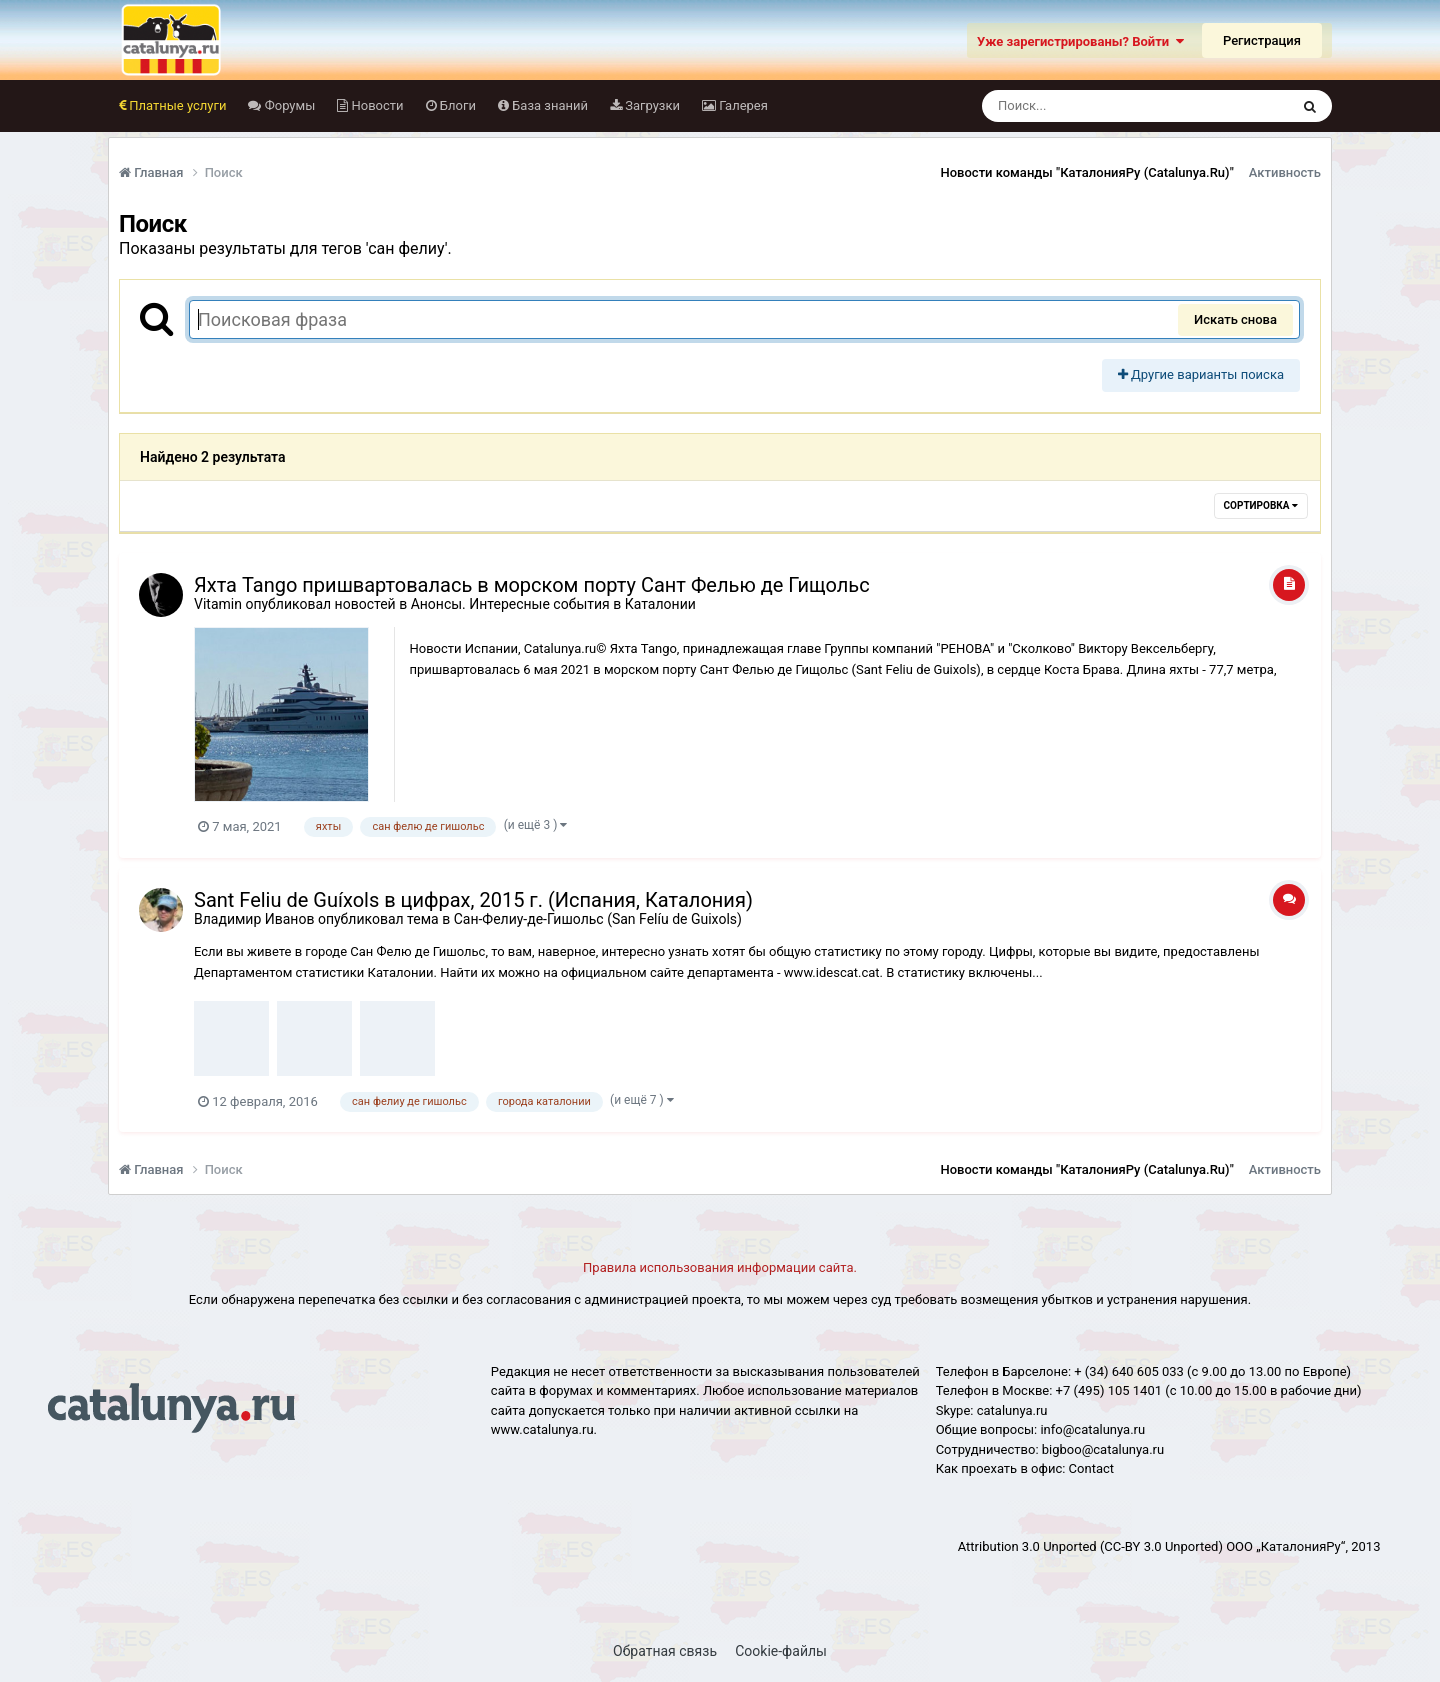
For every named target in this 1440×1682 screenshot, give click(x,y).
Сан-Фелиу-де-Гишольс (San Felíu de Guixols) (598, 919)
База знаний (548, 105)
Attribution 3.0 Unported (1027, 1546)
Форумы (288, 105)
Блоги (456, 105)
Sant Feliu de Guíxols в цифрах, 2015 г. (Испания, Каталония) (473, 900)
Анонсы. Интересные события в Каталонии (553, 604)
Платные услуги (176, 105)
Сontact (1091, 1468)
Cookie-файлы (781, 1651)
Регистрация (1262, 40)
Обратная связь (665, 1651)
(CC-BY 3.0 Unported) (1161, 1546)
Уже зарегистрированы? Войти (1080, 41)
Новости (375, 105)
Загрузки (651, 105)
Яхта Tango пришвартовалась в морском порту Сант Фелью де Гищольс (532, 585)
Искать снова (1235, 319)
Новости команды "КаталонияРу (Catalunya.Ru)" (1087, 172)
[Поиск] (1098, 106)
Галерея (742, 105)
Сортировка (1261, 505)
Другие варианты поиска (1201, 374)
